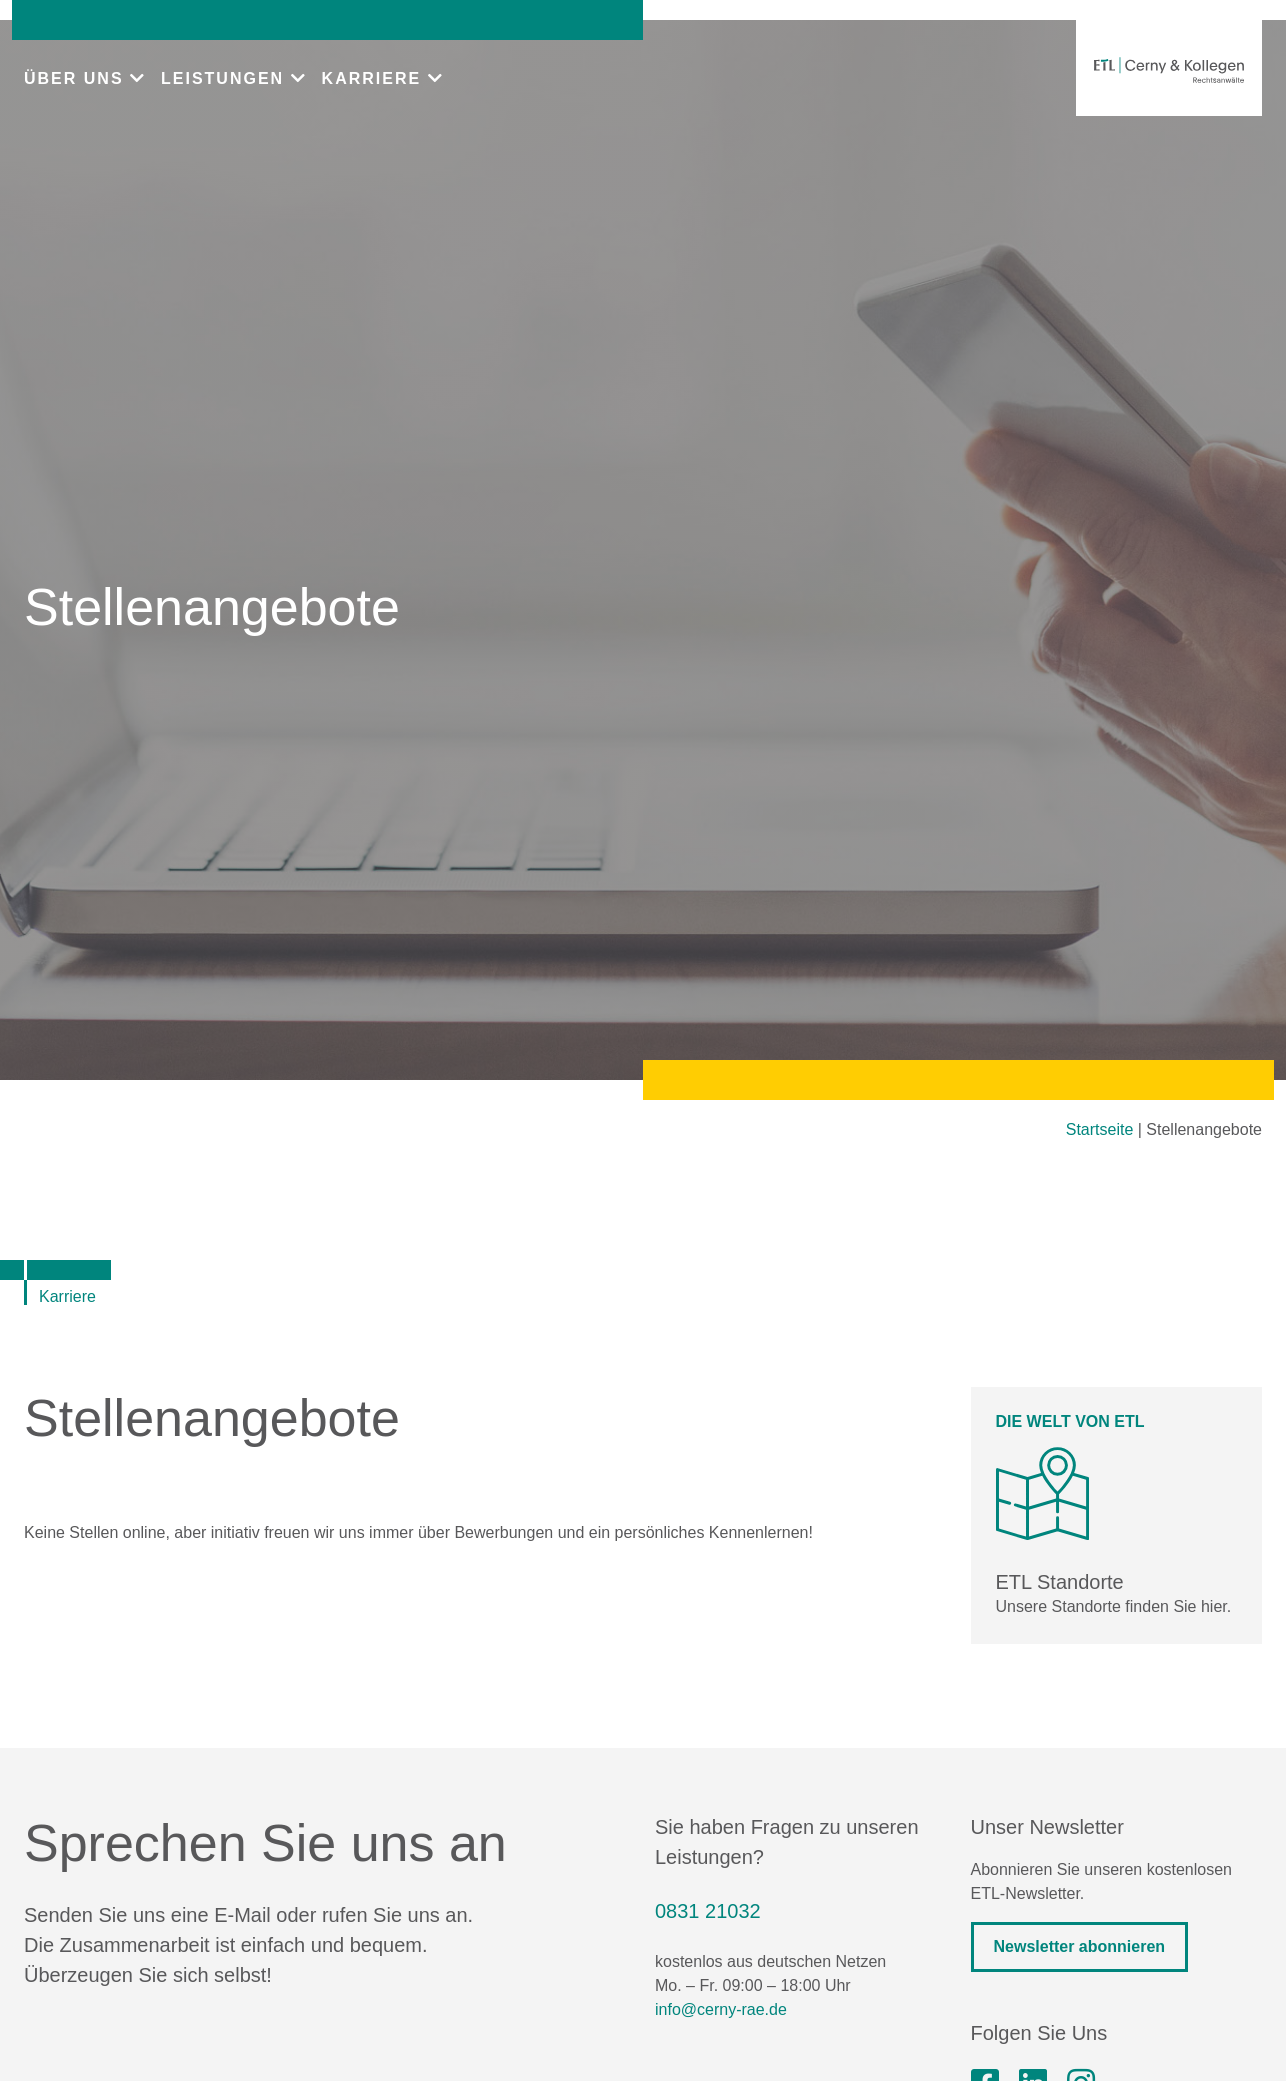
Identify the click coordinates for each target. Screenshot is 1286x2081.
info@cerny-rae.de (721, 2009)
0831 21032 (708, 1911)
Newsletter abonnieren (1080, 1946)
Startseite (1100, 1129)
